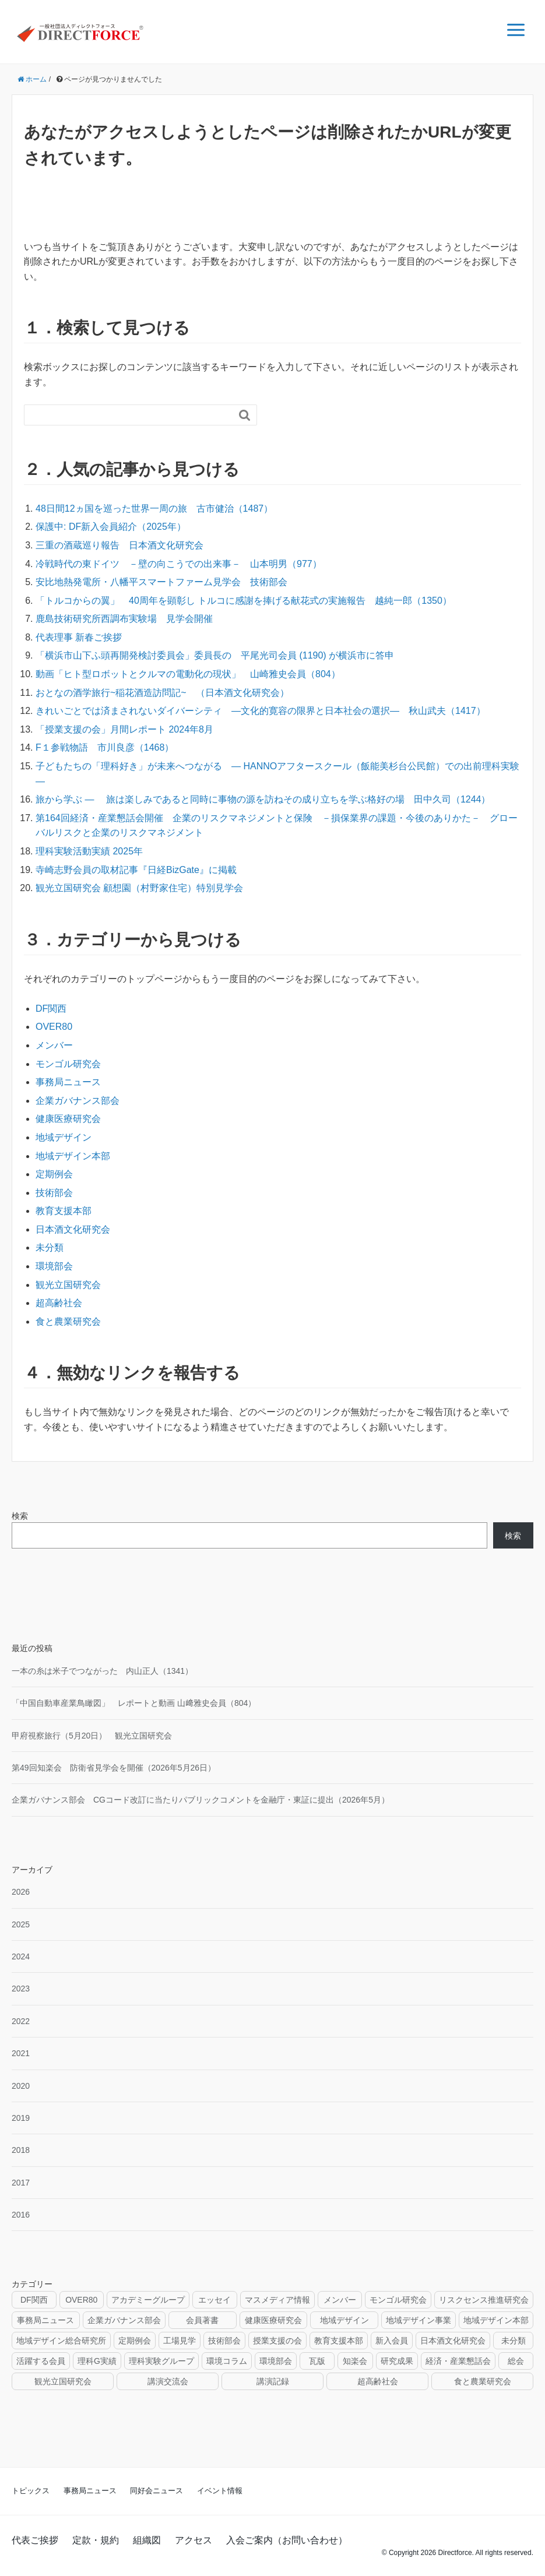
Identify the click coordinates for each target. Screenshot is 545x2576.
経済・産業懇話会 (458, 2361)
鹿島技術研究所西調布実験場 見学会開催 (124, 619)
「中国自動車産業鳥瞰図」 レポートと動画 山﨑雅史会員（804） (134, 1703)
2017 (21, 2182)
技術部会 (54, 1193)
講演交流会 (167, 2381)
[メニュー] (516, 29)
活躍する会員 (40, 2361)
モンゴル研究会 (68, 1064)
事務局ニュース (68, 1082)
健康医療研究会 (68, 1119)
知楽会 (355, 2361)
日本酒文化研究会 (73, 1229)
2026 (21, 1891)
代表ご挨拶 (35, 2540)
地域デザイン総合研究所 (61, 2340)
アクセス (193, 2540)
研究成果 (397, 2361)
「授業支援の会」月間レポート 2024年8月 (124, 729)
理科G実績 (97, 2361)
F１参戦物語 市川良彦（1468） (105, 747)
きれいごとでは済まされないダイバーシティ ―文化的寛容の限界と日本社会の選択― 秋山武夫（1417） (261, 711)
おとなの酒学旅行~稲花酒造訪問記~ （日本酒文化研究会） (162, 693)
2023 (21, 1988)
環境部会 (54, 1266)
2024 (21, 1956)
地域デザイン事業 (418, 2320)
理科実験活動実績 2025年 (89, 851)
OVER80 (54, 1027)
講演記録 (272, 2381)
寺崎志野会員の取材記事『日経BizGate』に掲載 (136, 870)
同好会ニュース (156, 2490)
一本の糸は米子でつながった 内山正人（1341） (102, 1671)
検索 (20, 1516)
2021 (21, 2053)
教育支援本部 (64, 1211)
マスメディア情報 (277, 2299)
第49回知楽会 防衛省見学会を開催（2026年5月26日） (114, 1767)
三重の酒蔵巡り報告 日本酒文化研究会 (119, 545)
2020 (21, 2086)
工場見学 (179, 2340)
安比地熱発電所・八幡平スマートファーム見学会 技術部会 (161, 582)
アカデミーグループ (148, 2299)
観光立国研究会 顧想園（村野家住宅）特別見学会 (139, 888)
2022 (21, 2021)
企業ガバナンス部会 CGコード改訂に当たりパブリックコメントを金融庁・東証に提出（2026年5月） (200, 1799)
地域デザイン (64, 1137)
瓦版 (317, 2361)
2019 (21, 2118)
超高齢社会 (59, 1303)
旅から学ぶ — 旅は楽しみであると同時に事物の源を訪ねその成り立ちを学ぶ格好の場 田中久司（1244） (263, 799)
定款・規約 (95, 2540)
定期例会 (54, 1174)
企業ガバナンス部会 (77, 1101)
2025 (21, 1924)
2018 (21, 2150)
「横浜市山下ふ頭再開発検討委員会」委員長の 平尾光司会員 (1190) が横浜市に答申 (215, 655)
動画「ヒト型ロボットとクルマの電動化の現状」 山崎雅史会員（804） (188, 674)
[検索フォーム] (128, 415)
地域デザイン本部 (73, 1156)
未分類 (50, 1247)
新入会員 (391, 2340)
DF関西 (51, 1008)
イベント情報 (219, 2490)
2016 (21, 2214)
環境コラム (226, 2361)
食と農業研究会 (68, 1321)
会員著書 (202, 2320)
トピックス (31, 2490)
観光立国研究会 (68, 1285)
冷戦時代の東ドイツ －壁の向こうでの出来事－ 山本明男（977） (179, 564)
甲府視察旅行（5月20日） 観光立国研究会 (92, 1735)
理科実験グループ (161, 2361)
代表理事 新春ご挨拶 (79, 637)
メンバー (54, 1045)
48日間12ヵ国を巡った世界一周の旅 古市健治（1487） (154, 508)
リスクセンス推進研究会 (484, 2299)
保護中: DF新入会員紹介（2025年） (111, 527)
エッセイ (214, 2299)
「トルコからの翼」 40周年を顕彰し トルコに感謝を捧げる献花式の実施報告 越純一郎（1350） (244, 601)
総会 (516, 2361)
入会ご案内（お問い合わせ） (286, 2540)
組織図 (147, 2540)
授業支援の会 (277, 2340)
